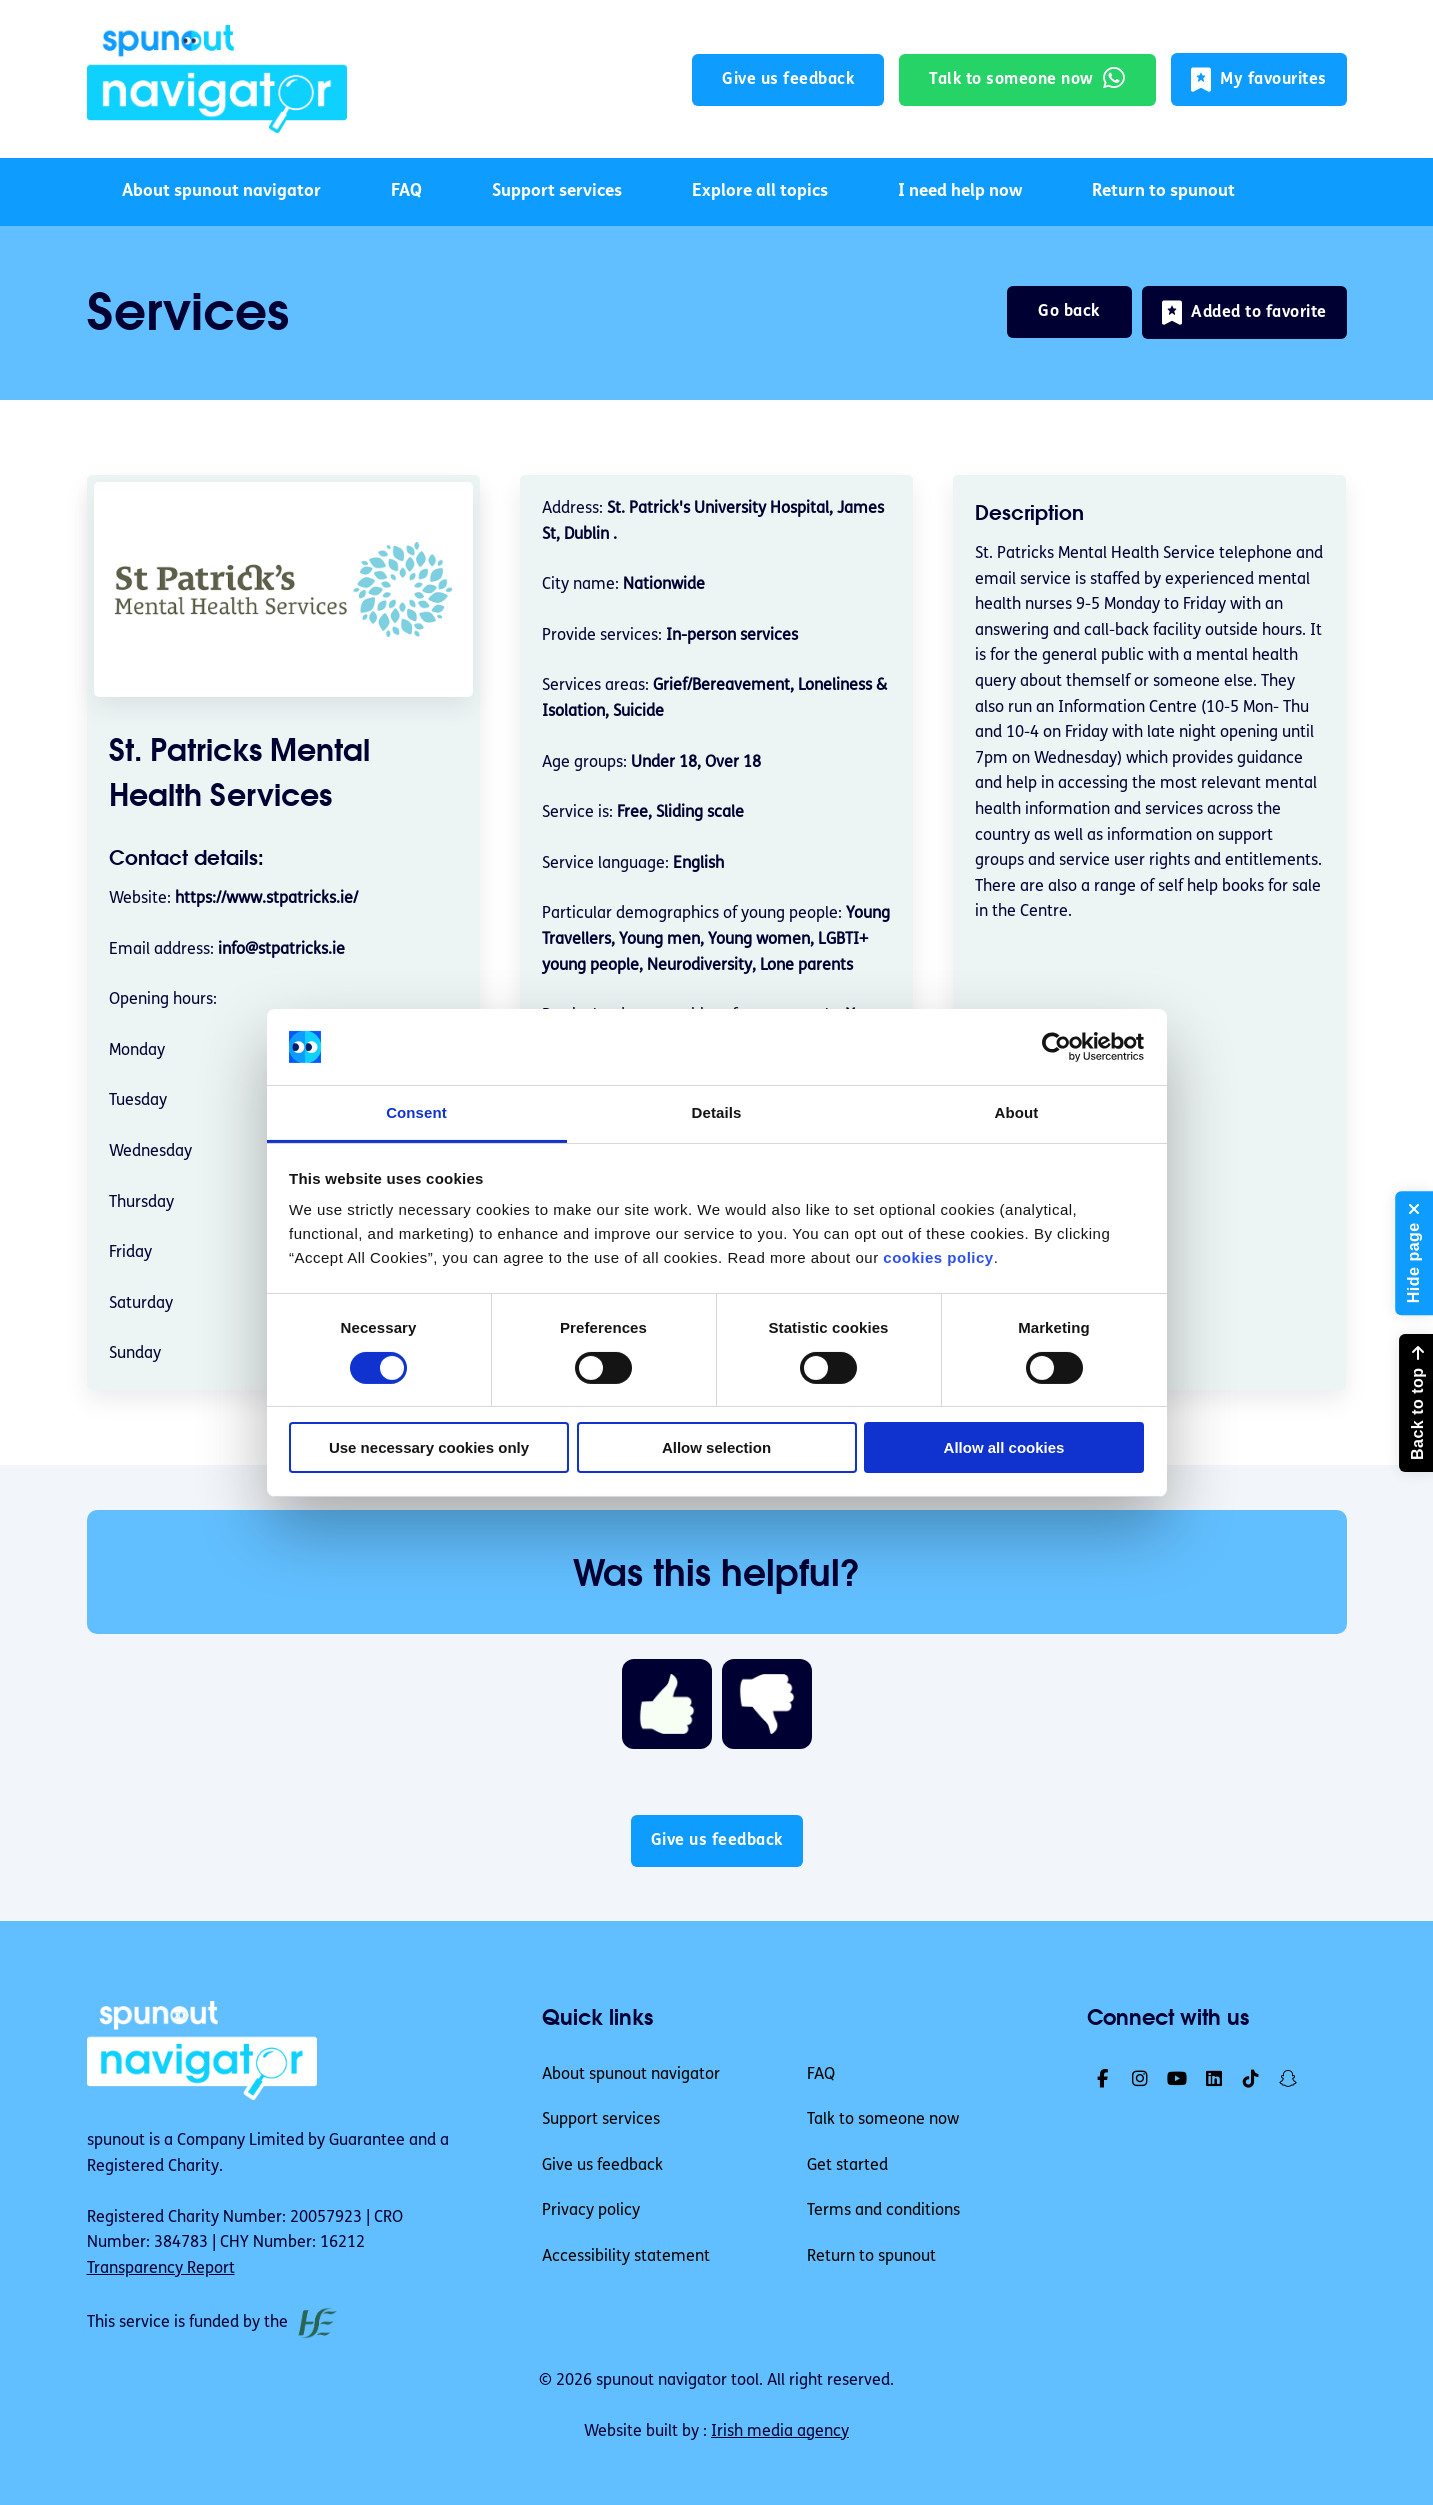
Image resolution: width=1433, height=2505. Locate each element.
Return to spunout (1163, 191)
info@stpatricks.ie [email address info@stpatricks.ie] (281, 950)
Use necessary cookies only (429, 1447)
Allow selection (716, 1447)
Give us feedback (602, 2166)
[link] (217, 79)
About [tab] (1017, 1112)
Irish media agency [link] (780, 2432)
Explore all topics (760, 191)
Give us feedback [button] (788, 80)
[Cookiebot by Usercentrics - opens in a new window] (1056, 1047)
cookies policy (938, 1257)
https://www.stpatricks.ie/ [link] (266, 899)
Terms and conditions (883, 2211)
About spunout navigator (221, 191)
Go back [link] (1069, 312)
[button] (1259, 79)
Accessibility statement (626, 2257)
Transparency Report (161, 2269)
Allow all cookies (1004, 1447)
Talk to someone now (883, 2120)
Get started (847, 2166)
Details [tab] (717, 1112)
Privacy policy (591, 2211)
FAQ (406, 191)
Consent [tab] (416, 1112)
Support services (557, 191)
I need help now (960, 191)
